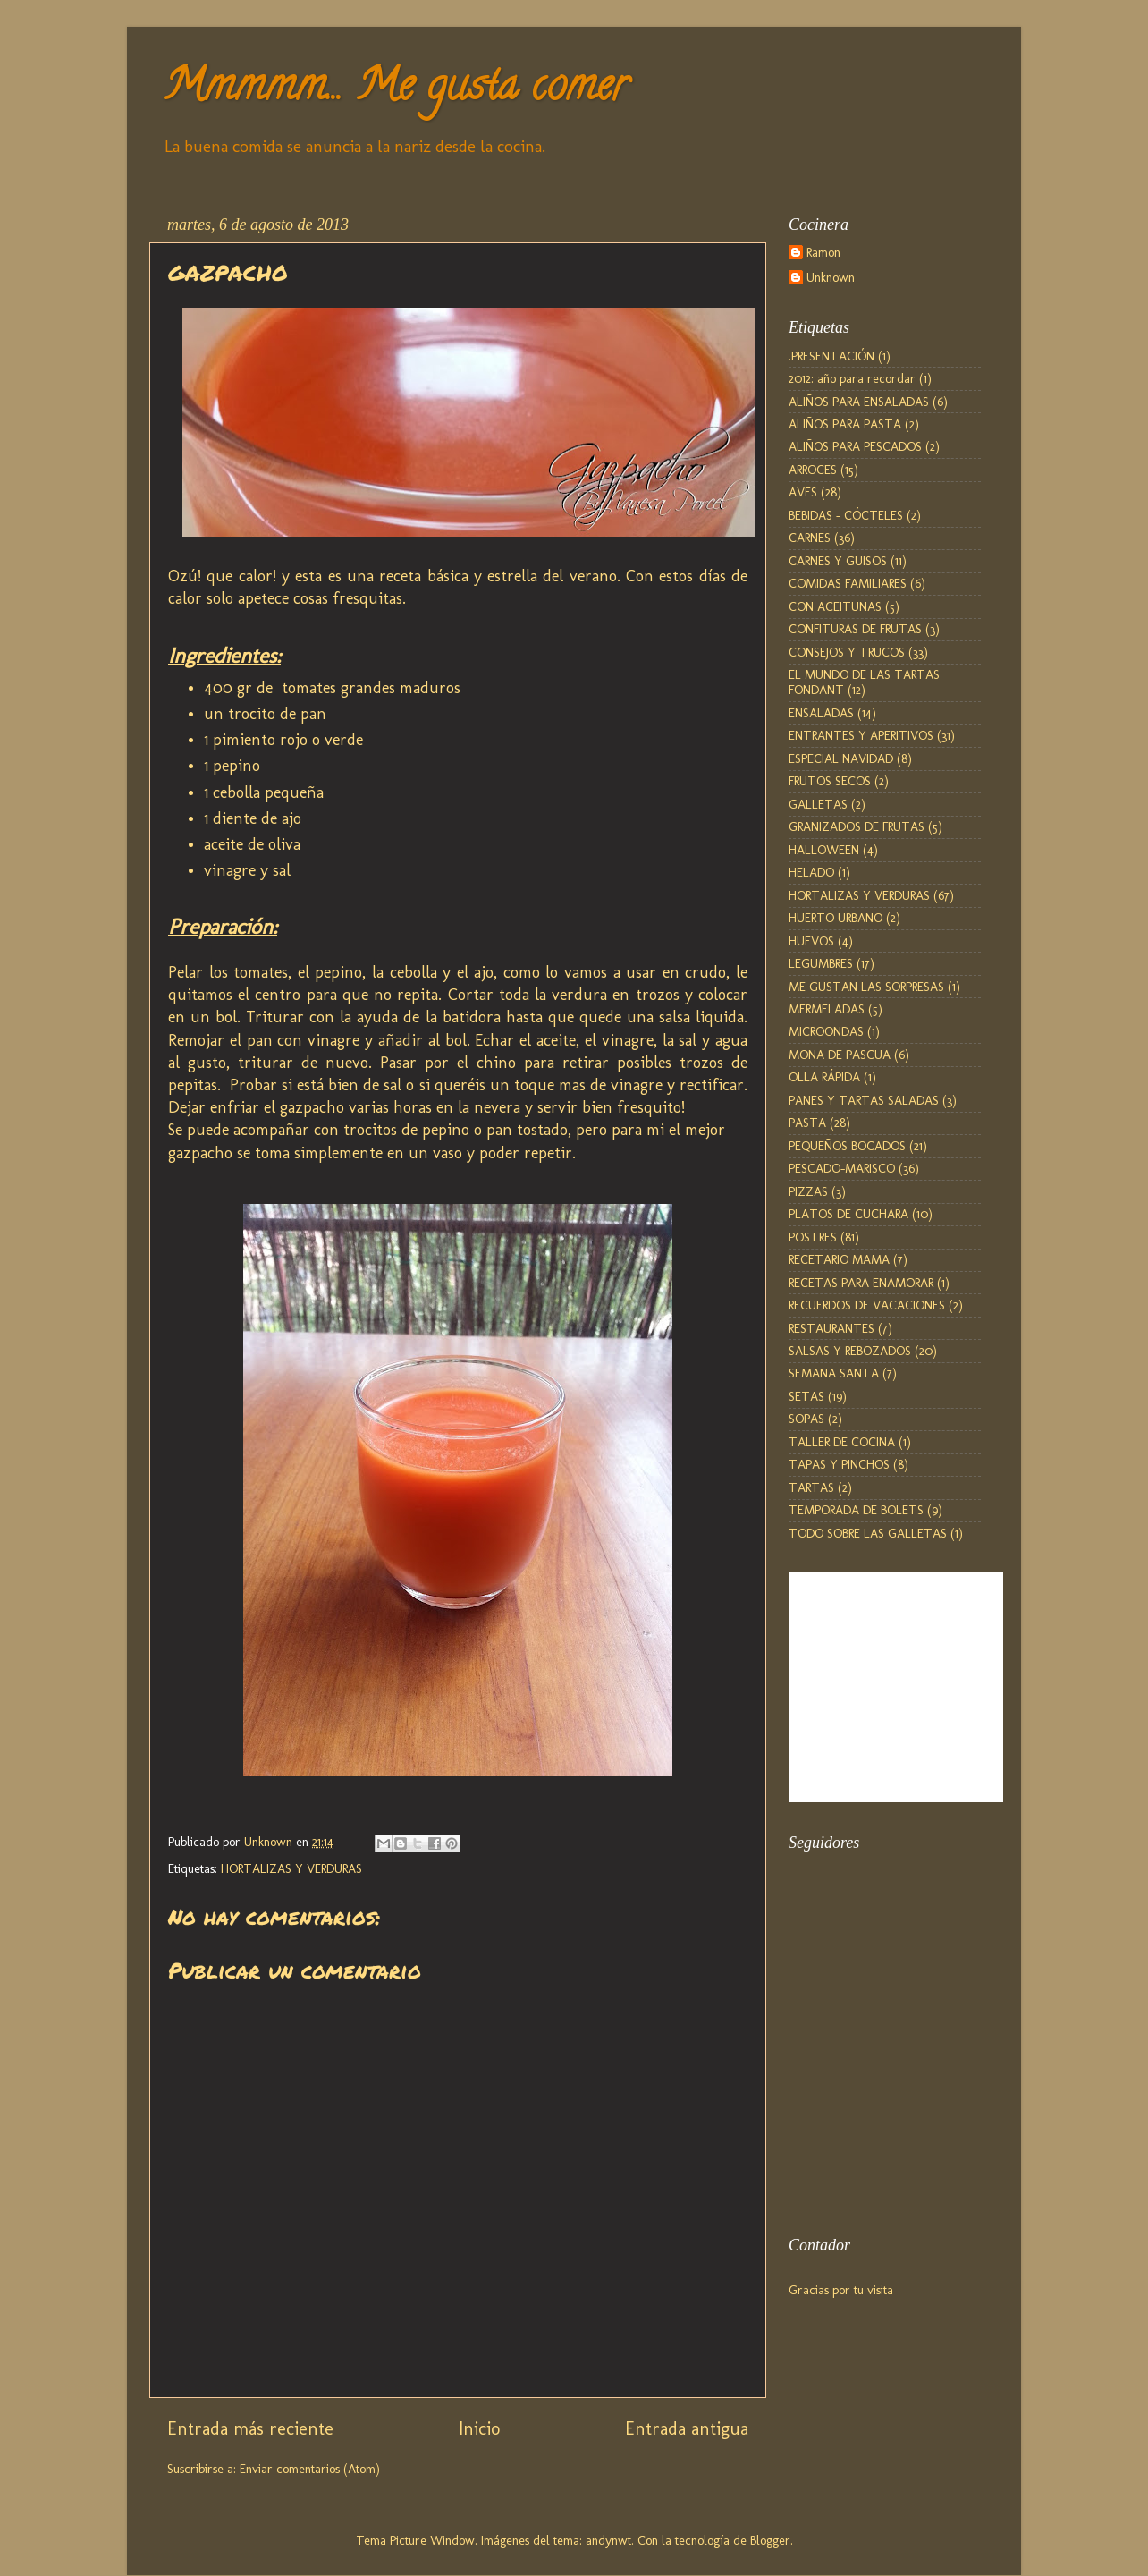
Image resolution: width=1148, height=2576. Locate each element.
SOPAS (806, 1419)
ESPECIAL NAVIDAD (841, 758)
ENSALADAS (821, 713)
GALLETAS (818, 804)
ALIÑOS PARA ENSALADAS (859, 402)
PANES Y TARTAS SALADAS (864, 1100)
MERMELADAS (827, 1009)
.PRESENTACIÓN (831, 356)
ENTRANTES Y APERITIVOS (861, 735)
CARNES (810, 538)
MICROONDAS (826, 1031)
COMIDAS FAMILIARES (848, 583)
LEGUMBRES (821, 963)
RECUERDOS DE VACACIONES (867, 1305)
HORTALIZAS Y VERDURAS (291, 1868)
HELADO (811, 872)
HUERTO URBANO (835, 918)
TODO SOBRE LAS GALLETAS (868, 1533)
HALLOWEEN (824, 850)
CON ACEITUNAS (835, 606)
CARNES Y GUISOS (838, 561)
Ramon (823, 252)
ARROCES (813, 470)
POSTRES (813, 1237)
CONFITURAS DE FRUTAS (855, 629)
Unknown (830, 277)
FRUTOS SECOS (830, 781)
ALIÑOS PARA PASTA (845, 424)
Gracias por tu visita (841, 2290)
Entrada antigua (686, 2428)
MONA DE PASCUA (840, 1054)
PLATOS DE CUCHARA (848, 1214)
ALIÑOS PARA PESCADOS (855, 446)
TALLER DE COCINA (842, 1442)
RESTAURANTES (831, 1328)
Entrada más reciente (250, 2428)
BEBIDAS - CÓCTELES (846, 515)
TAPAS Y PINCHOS (839, 1464)
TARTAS (811, 1487)
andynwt (608, 2540)
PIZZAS (808, 1191)
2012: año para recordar (852, 378)
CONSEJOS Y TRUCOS (847, 652)
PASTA (807, 1122)
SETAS (806, 1396)
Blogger (770, 2540)
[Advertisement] (878, 2115)
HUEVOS (811, 941)
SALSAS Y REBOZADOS (850, 1351)
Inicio (479, 2428)
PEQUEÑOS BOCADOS (847, 1146)
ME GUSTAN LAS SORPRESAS (866, 987)
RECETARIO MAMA (839, 1259)
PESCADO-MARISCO (842, 1168)
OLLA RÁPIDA (824, 1077)
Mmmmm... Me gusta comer (395, 90)
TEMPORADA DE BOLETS (856, 1510)
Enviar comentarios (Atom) (310, 2469)
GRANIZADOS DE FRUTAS (856, 826)
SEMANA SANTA (834, 1373)
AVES (803, 492)
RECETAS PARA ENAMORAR (861, 1283)
